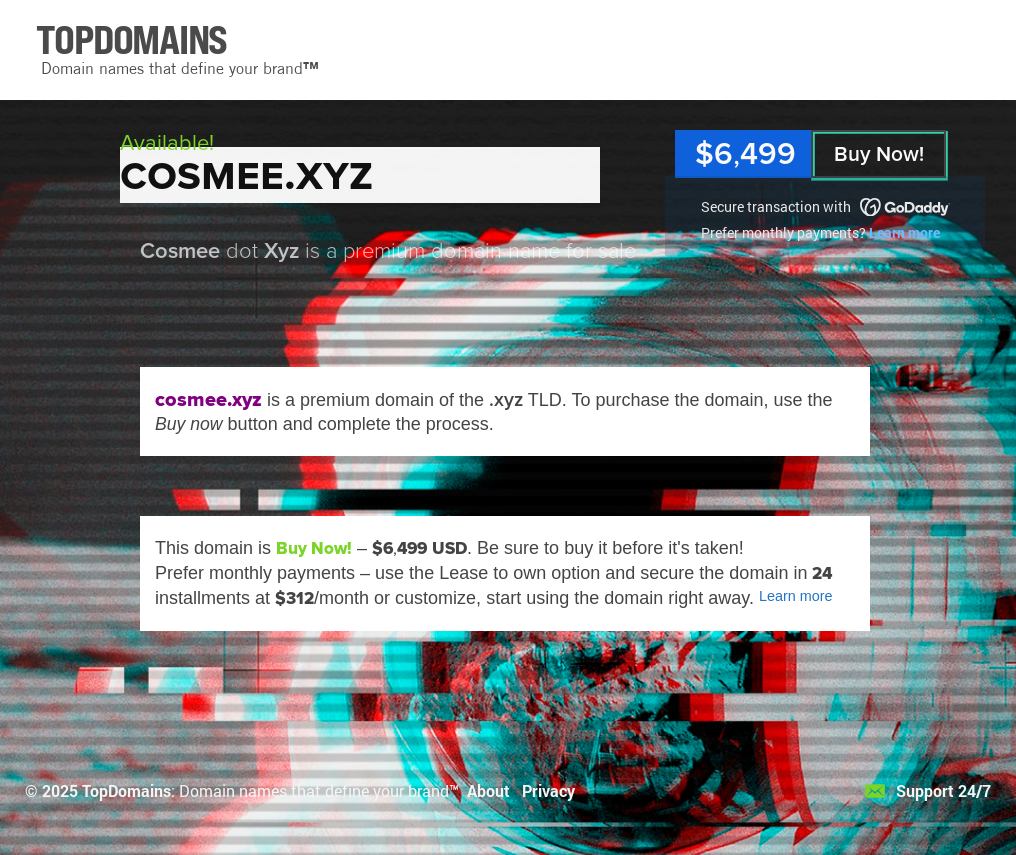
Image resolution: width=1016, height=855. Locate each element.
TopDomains (126, 790)
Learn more (904, 232)
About (488, 790)
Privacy (548, 790)
